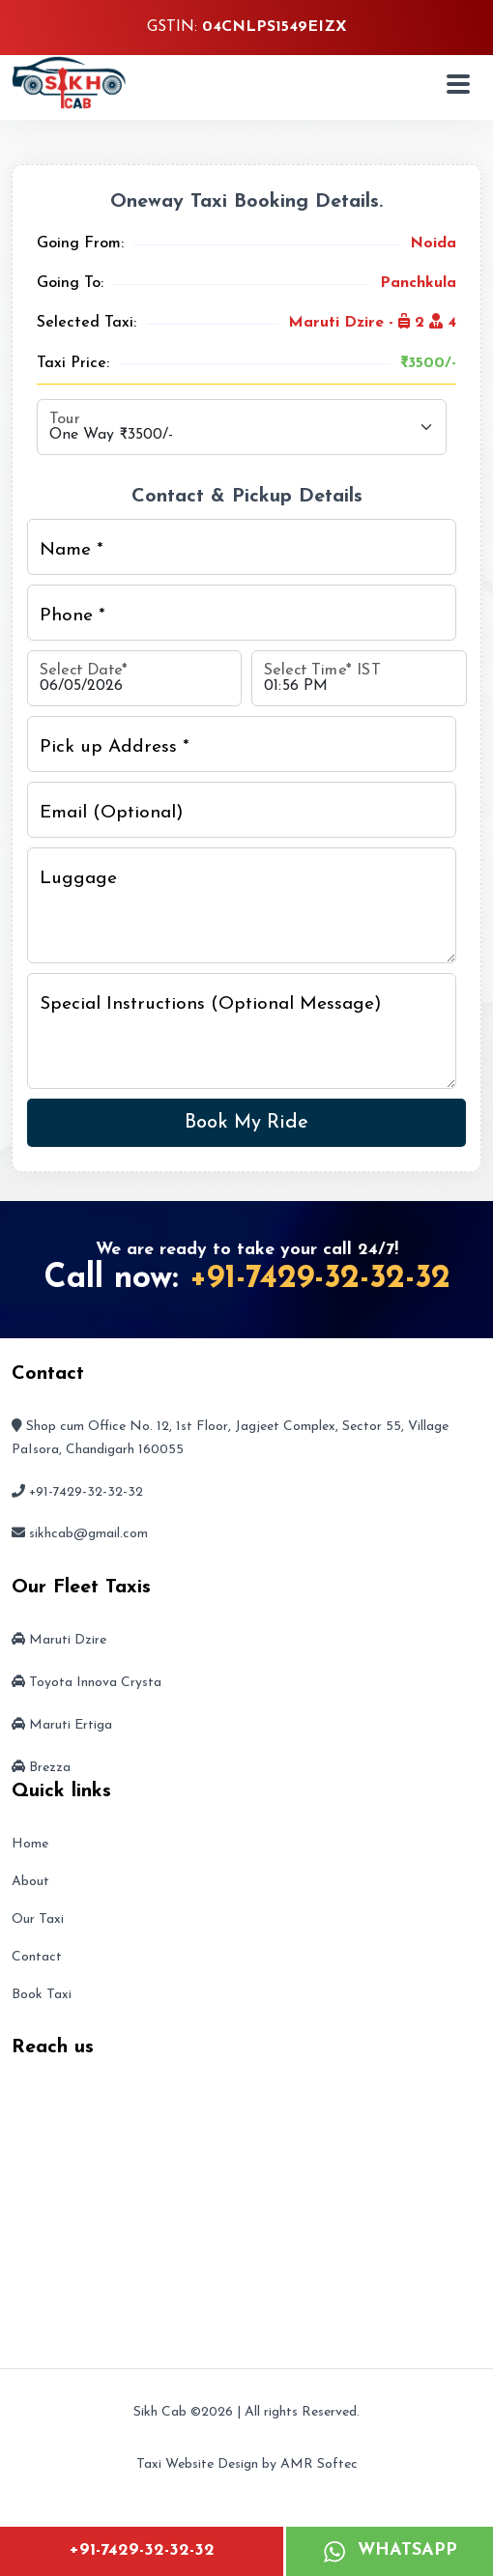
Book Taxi (42, 1995)
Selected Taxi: (86, 322)
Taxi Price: (73, 363)
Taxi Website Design (197, 2464)
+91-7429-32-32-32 (142, 2550)
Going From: (80, 243)
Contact (37, 1957)
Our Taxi (38, 1919)
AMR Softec (319, 2464)
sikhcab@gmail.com (88, 1534)
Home (30, 1844)
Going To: (70, 283)
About (30, 1882)
